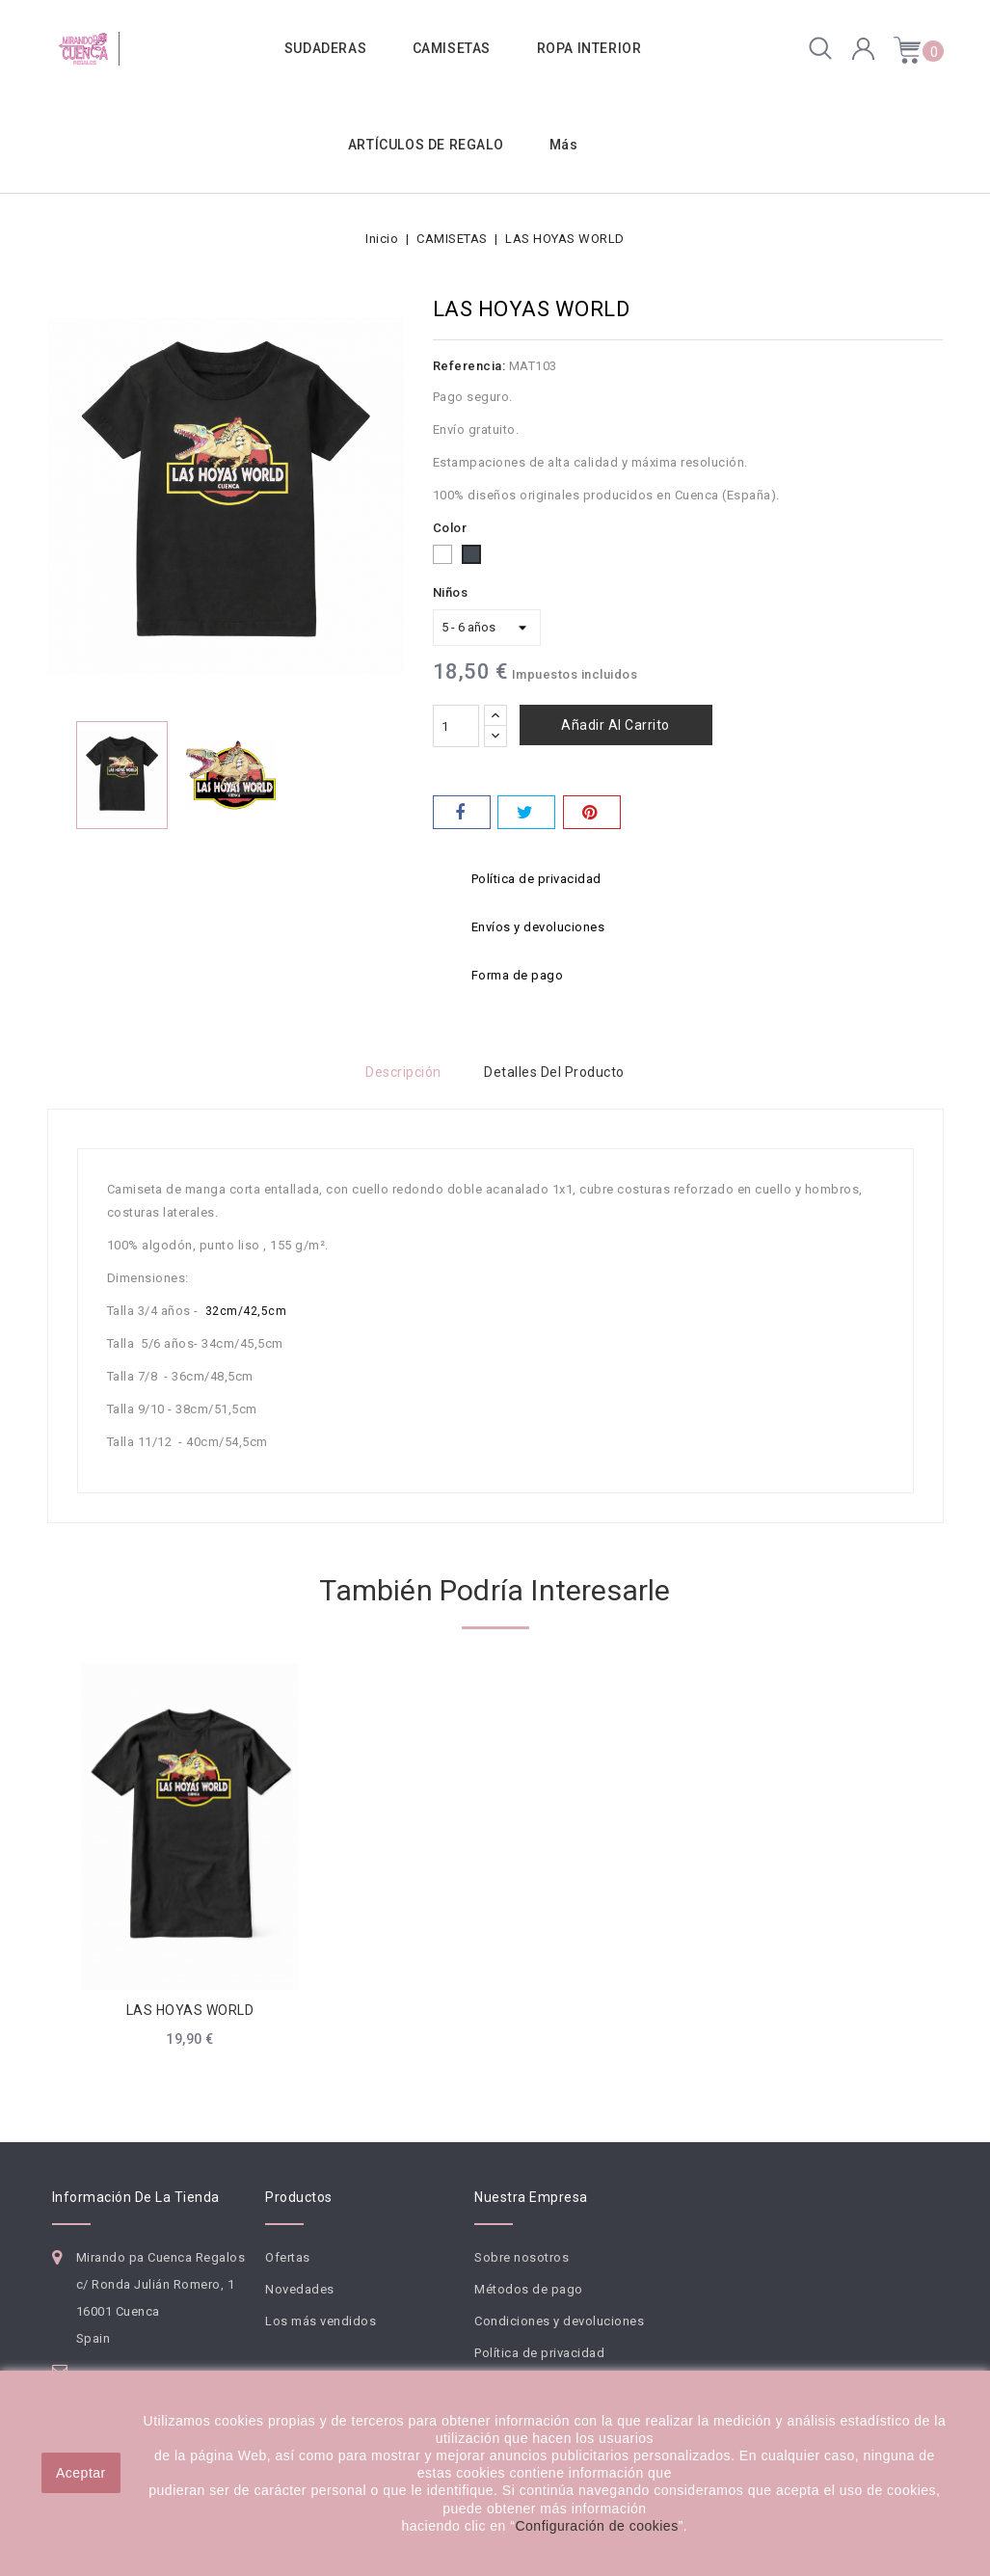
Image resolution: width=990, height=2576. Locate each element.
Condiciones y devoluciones (559, 2321)
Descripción (402, 1072)
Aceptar (81, 2473)
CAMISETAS (452, 48)
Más (563, 144)
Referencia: (469, 366)
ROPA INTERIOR (589, 48)
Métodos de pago (528, 2289)
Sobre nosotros (521, 2257)
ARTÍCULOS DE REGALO (425, 144)
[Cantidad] (456, 726)
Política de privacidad (539, 2353)
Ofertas (287, 2257)
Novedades (299, 2289)
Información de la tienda (136, 2197)
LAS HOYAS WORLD (190, 2010)
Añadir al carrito (615, 725)
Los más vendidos (320, 2321)
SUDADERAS (325, 48)
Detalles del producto (556, 1072)
